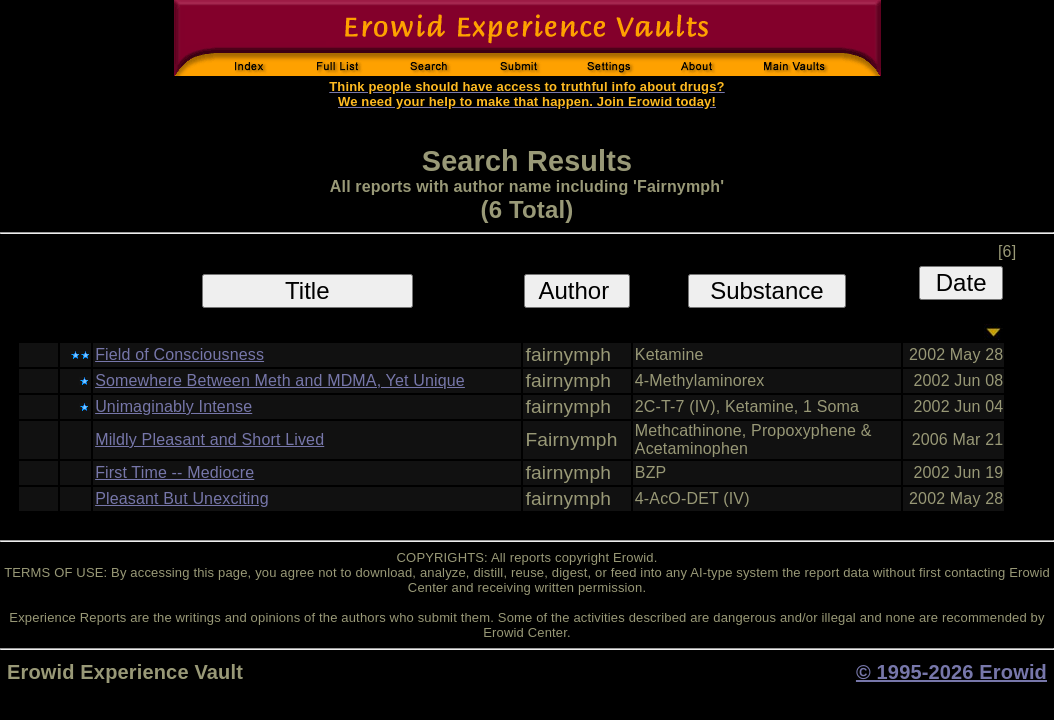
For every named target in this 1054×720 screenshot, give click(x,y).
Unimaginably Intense (173, 406)
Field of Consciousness (179, 354)
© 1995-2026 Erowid (951, 672)
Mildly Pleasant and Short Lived (209, 439)
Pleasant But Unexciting (182, 498)
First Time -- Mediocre (174, 472)
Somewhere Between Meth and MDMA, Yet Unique (280, 380)
